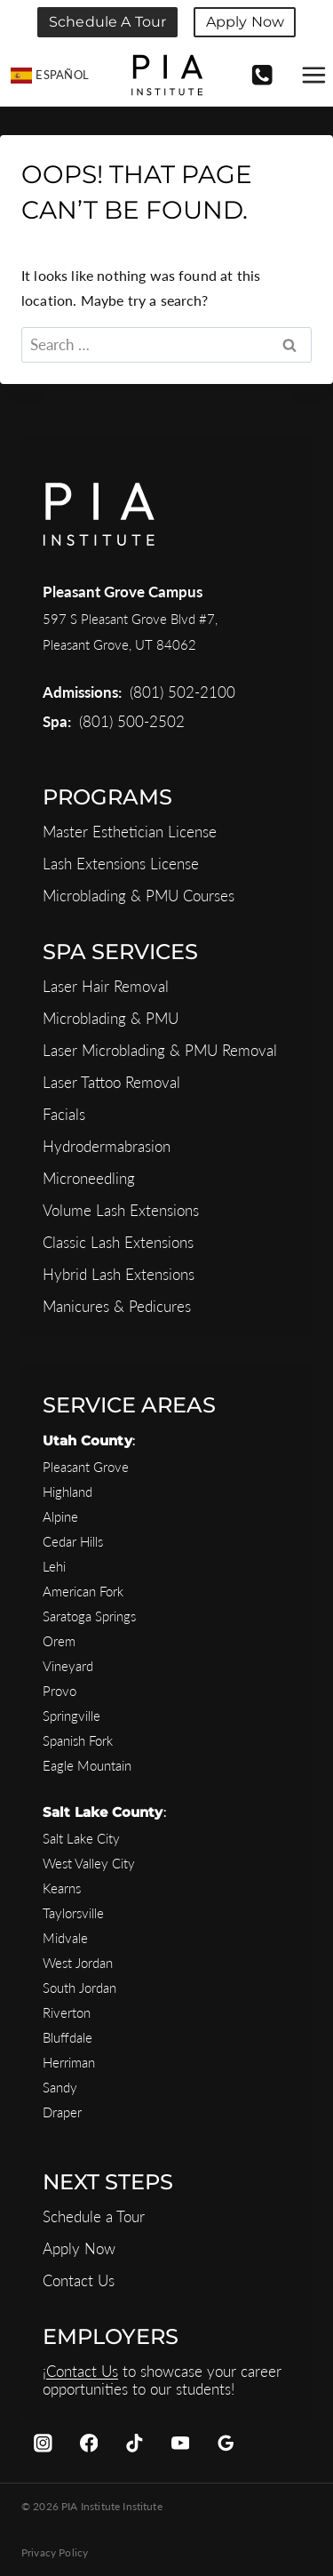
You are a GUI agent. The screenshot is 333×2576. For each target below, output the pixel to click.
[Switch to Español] (50, 75)
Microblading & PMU (110, 1018)
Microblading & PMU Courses (138, 895)
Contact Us (79, 2280)
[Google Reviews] (226, 2443)
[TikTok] (134, 2443)
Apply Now (245, 21)
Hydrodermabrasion (106, 1146)
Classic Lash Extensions (118, 1242)
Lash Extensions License (121, 863)
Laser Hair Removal (106, 986)
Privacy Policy (54, 2552)
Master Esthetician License (130, 831)
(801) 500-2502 (132, 721)
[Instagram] (43, 2443)
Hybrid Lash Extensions (118, 1274)
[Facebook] (88, 2443)
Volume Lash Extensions (121, 1210)
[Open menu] (312, 75)
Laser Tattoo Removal (111, 1082)
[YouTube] (180, 2443)
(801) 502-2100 (182, 692)
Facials (64, 1114)
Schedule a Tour (107, 21)
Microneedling (89, 1178)
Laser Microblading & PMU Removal (160, 1050)
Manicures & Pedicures (117, 1306)
